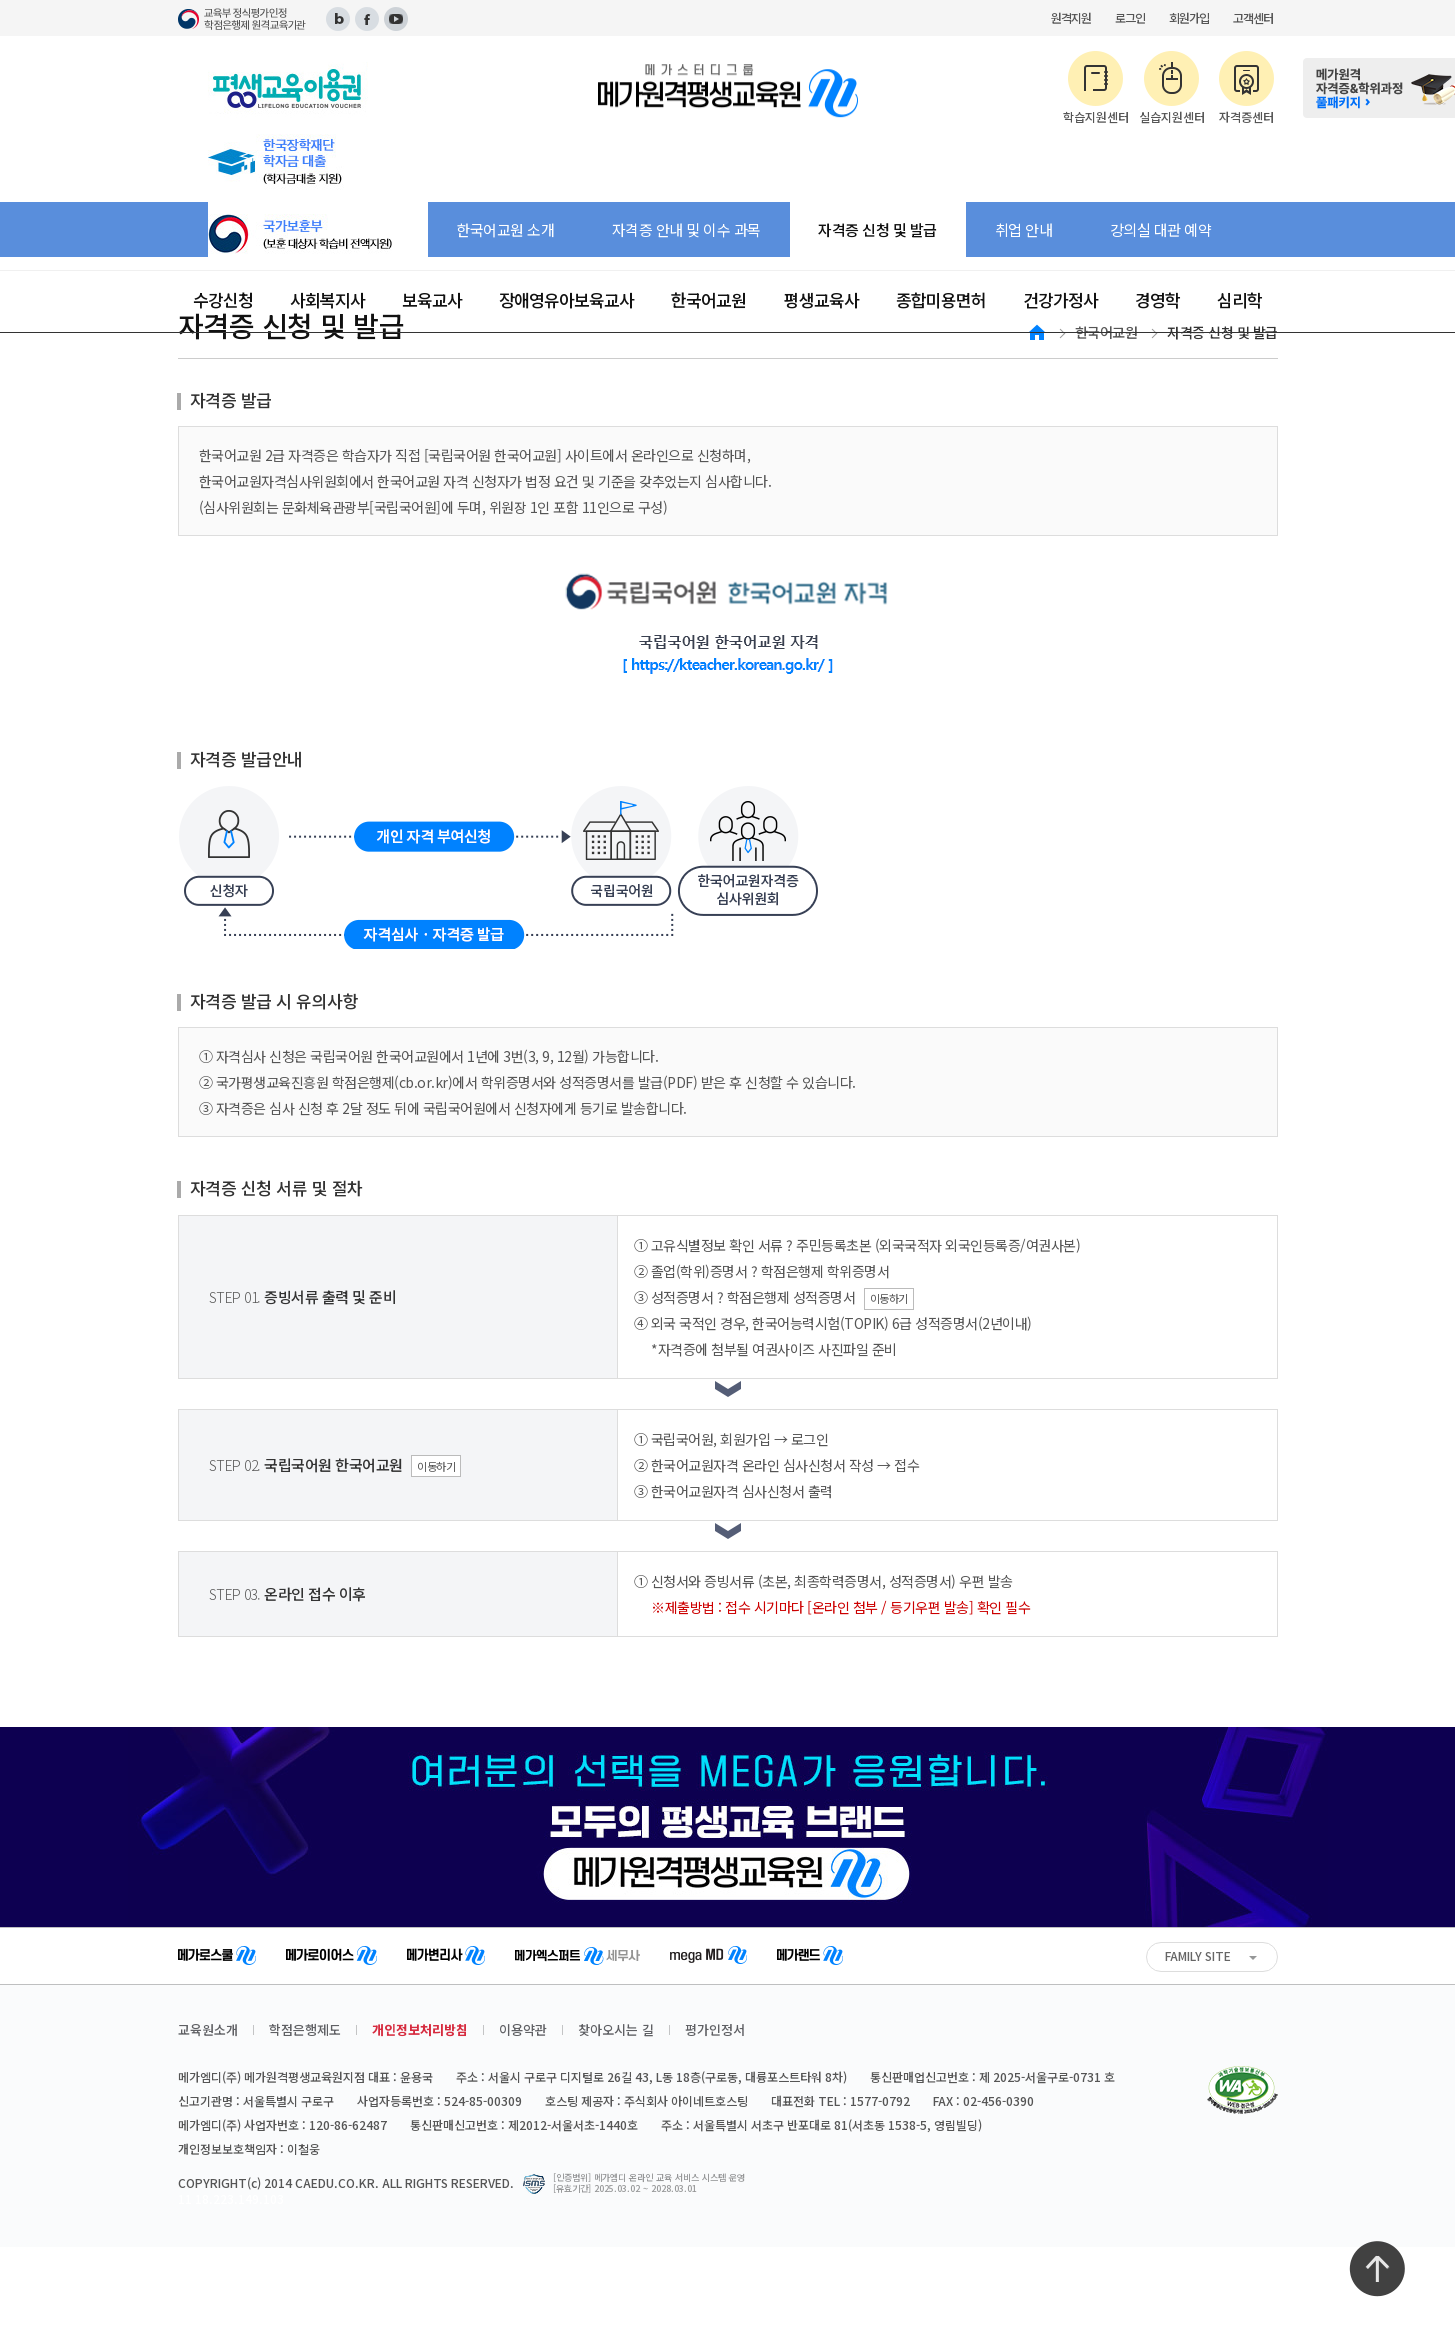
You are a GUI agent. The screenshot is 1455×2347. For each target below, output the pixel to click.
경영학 (1157, 299)
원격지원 (1071, 17)
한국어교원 (708, 299)
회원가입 (1189, 17)
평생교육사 (821, 299)
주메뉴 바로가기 (0, 0)
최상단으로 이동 (1377, 2269)
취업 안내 (1024, 229)
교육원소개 (208, 2029)
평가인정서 (715, 2029)
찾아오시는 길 (616, 2029)
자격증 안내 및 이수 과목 (686, 229)
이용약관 (523, 2029)
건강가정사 (1060, 299)
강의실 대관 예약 (1161, 229)
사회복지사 (327, 299)
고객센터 (1253, 17)
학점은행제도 (305, 2029)
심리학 (1239, 299)
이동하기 (889, 1298)
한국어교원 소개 (505, 229)
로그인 (1130, 17)
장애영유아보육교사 (566, 299)
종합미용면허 (941, 299)
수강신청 (223, 299)
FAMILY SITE (1198, 1955)
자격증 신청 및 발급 (877, 229)
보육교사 (432, 299)
